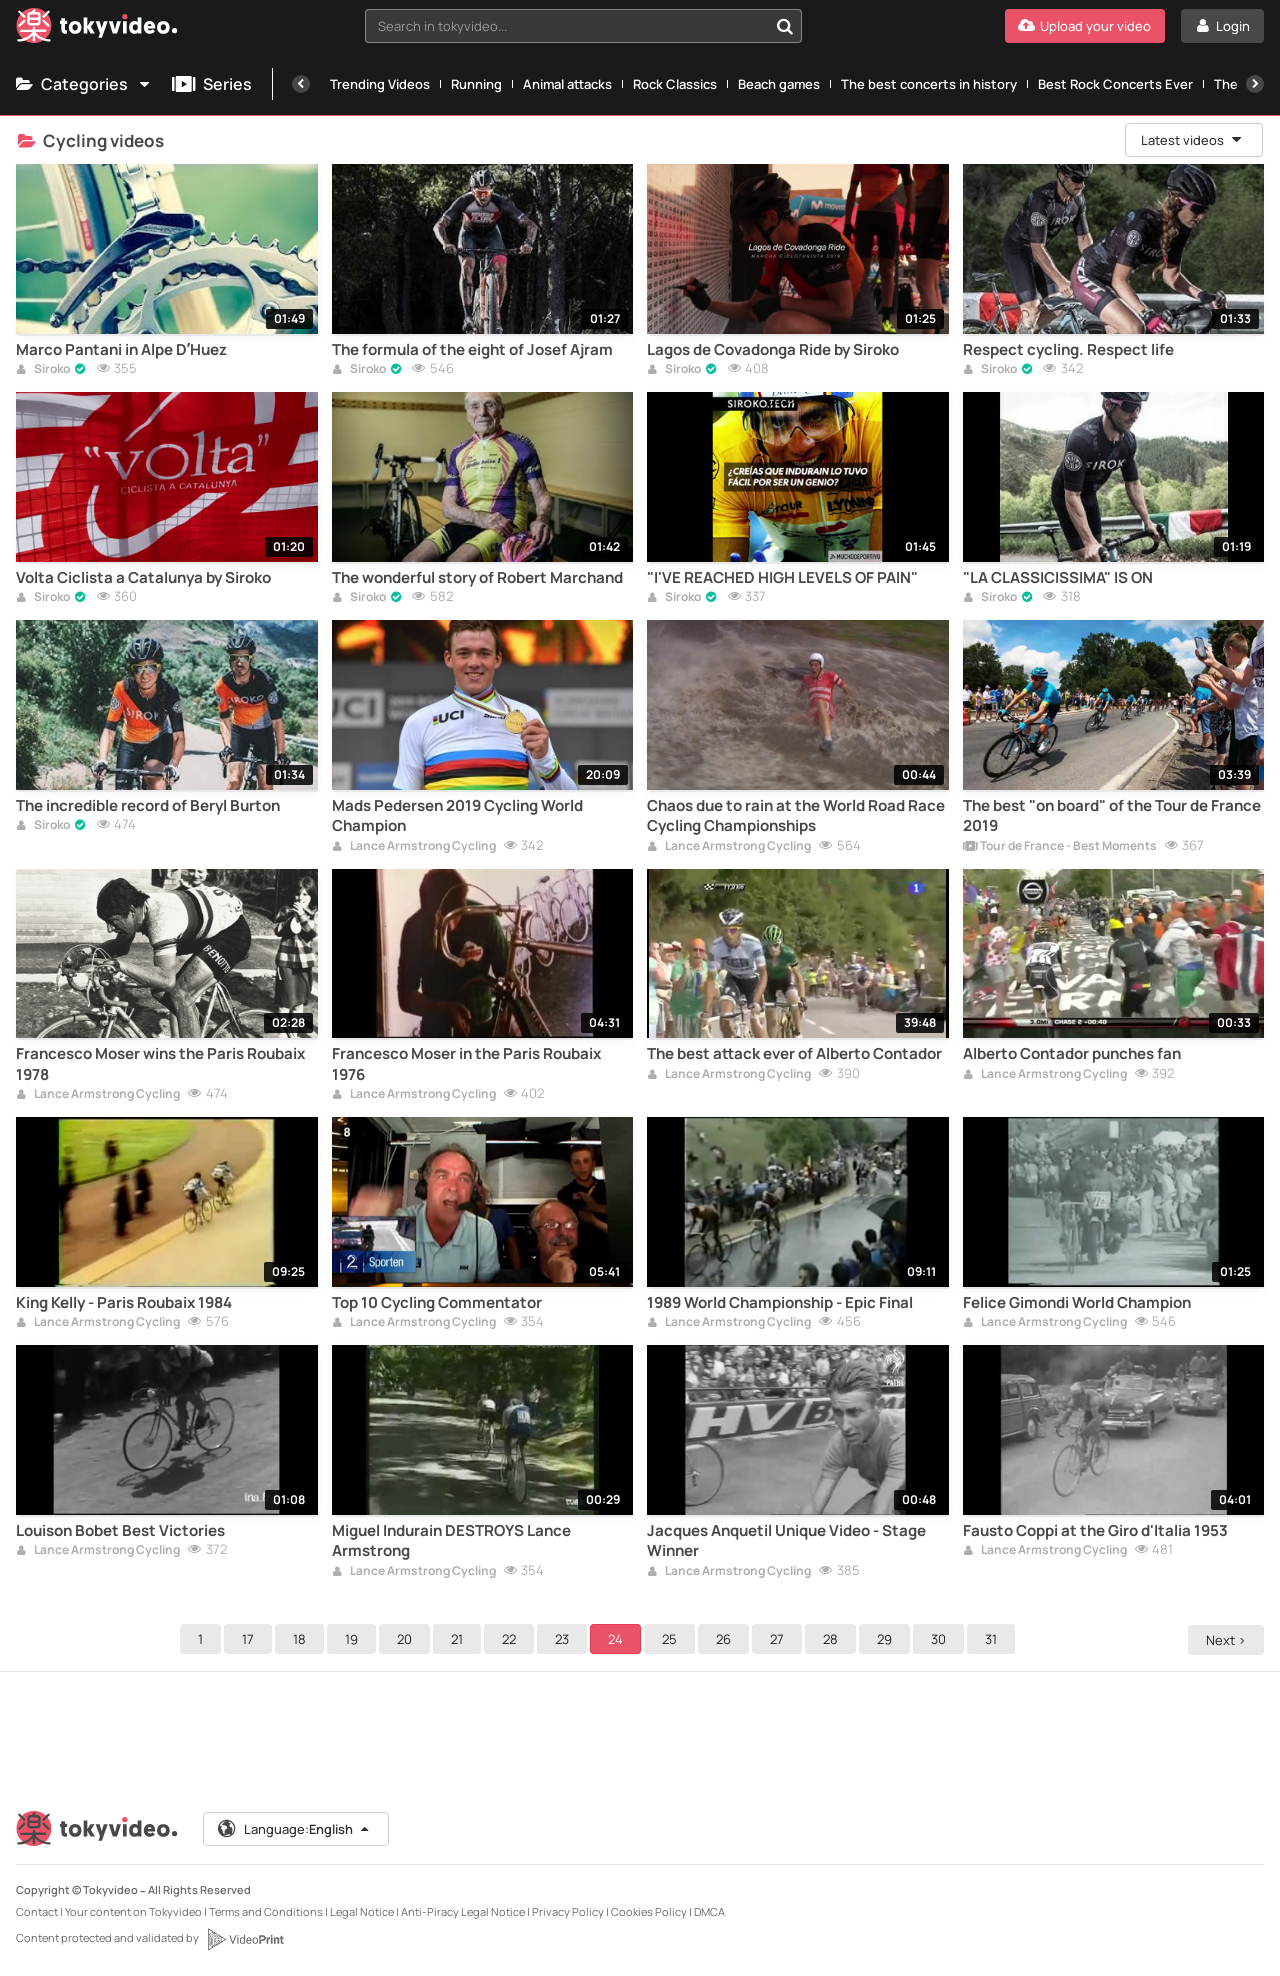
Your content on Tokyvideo (133, 1911)
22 (512, 1639)
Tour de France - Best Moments (1060, 847)
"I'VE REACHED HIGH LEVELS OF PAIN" (782, 578)
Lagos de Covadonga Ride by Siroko (773, 350)
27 (780, 1639)
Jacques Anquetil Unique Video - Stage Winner (786, 1541)
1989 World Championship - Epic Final (780, 1303)
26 (726, 1639)
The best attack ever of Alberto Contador (794, 1054)
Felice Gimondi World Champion (1077, 1303)
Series (212, 84)
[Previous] (301, 84)
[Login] (1222, 26)
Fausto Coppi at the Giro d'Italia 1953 (1095, 1531)
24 (618, 1639)
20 (407, 1639)
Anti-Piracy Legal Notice (463, 1911)
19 (354, 1639)
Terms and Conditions (266, 1911)
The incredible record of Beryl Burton (148, 806)
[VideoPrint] (245, 1939)
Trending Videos (380, 84)
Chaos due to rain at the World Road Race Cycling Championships (796, 816)
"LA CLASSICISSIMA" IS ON (1058, 578)
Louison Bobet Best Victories (120, 1531)
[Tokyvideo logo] (97, 29)
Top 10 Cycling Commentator (437, 1303)
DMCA (709, 1911)
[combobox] (583, 26)
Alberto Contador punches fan (1072, 1054)
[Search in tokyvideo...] (785, 26)
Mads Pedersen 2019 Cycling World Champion (457, 816)
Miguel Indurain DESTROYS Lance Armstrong (451, 1541)
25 (672, 1639)
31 (994, 1639)
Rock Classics (675, 84)
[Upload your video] (1085, 26)
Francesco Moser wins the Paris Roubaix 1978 (160, 1064)
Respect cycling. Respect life (1068, 350)
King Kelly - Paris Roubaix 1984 (124, 1303)
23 (565, 1639)
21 (460, 1639)
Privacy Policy (568, 1911)
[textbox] (566, 26)
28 (833, 1639)
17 (251, 1639)
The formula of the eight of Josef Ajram (472, 350)
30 (941, 1639)
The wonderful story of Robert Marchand (477, 578)
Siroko (43, 370)
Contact (37, 1911)
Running (476, 84)
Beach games (779, 84)
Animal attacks (567, 84)
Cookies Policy (649, 1911)
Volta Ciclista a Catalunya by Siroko (143, 578)
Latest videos (1192, 140)
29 (887, 1639)
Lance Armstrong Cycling (414, 847)
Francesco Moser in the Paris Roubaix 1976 (466, 1064)
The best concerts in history (929, 84)
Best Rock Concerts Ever (1115, 84)
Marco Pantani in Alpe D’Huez (121, 350)
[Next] (1255, 84)
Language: (295, 1829)
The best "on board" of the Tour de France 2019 (1112, 816)
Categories (84, 84)
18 (302, 1639)
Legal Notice (362, 1911)
